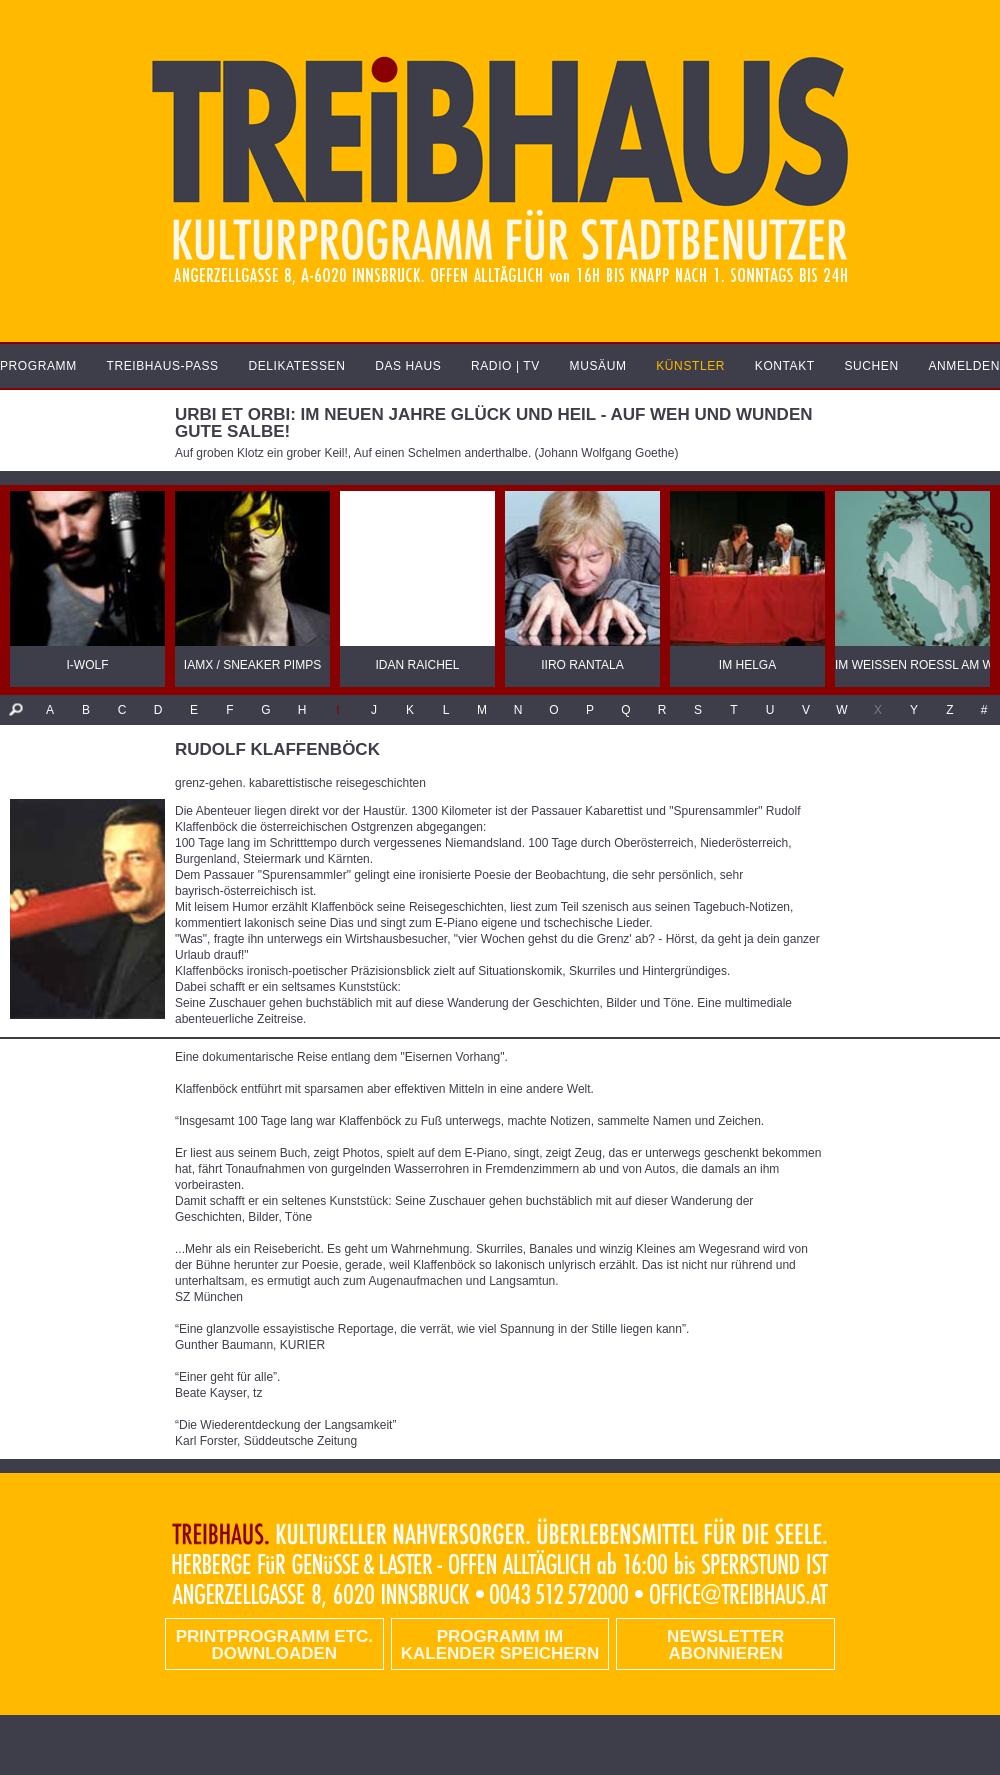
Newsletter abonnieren (725, 1645)
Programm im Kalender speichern (500, 1645)
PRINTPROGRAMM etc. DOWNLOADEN (274, 1645)
